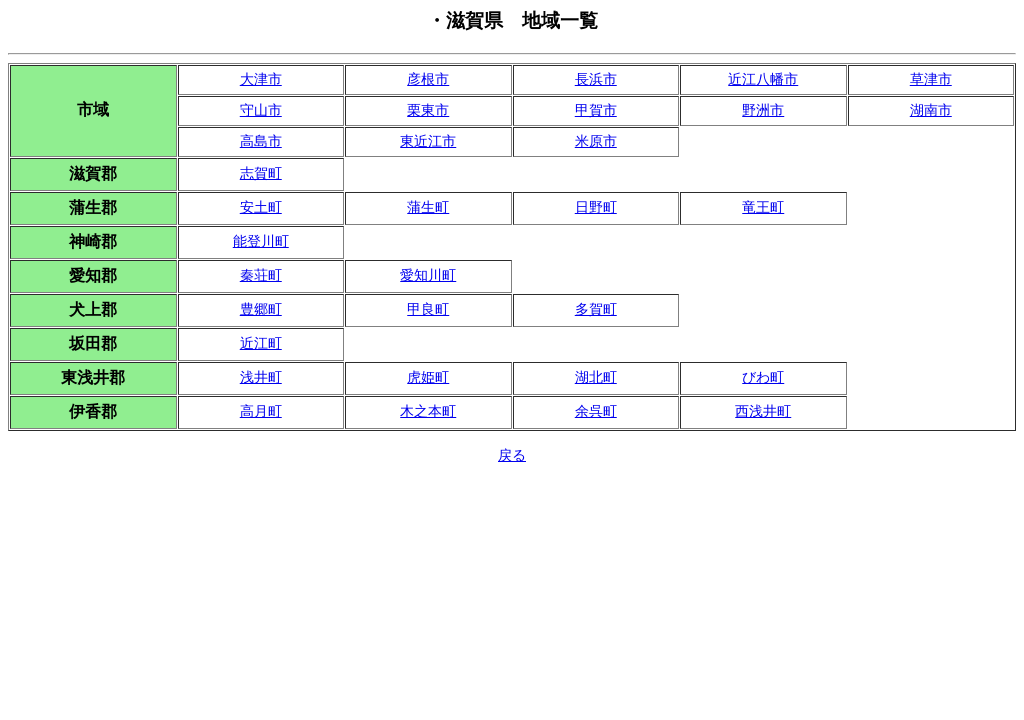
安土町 (261, 207)
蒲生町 (428, 207)
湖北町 (596, 377)
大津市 (261, 79)
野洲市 (763, 110)
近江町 (261, 343)
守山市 (261, 110)
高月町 (261, 411)
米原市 (596, 141)
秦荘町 (261, 275)
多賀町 (596, 309)
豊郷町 (261, 309)
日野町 (596, 207)
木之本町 (428, 411)
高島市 (261, 141)
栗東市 (428, 110)
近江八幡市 (763, 79)
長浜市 (596, 79)
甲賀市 (596, 110)
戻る (512, 455)
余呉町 (596, 411)
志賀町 (261, 173)
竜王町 (763, 207)
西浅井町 (763, 411)
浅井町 (261, 377)
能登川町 (261, 241)
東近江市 (428, 141)
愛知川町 (428, 275)
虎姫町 (428, 377)
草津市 (931, 79)
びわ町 (763, 377)
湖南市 (931, 110)
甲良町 (428, 309)
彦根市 (428, 79)
